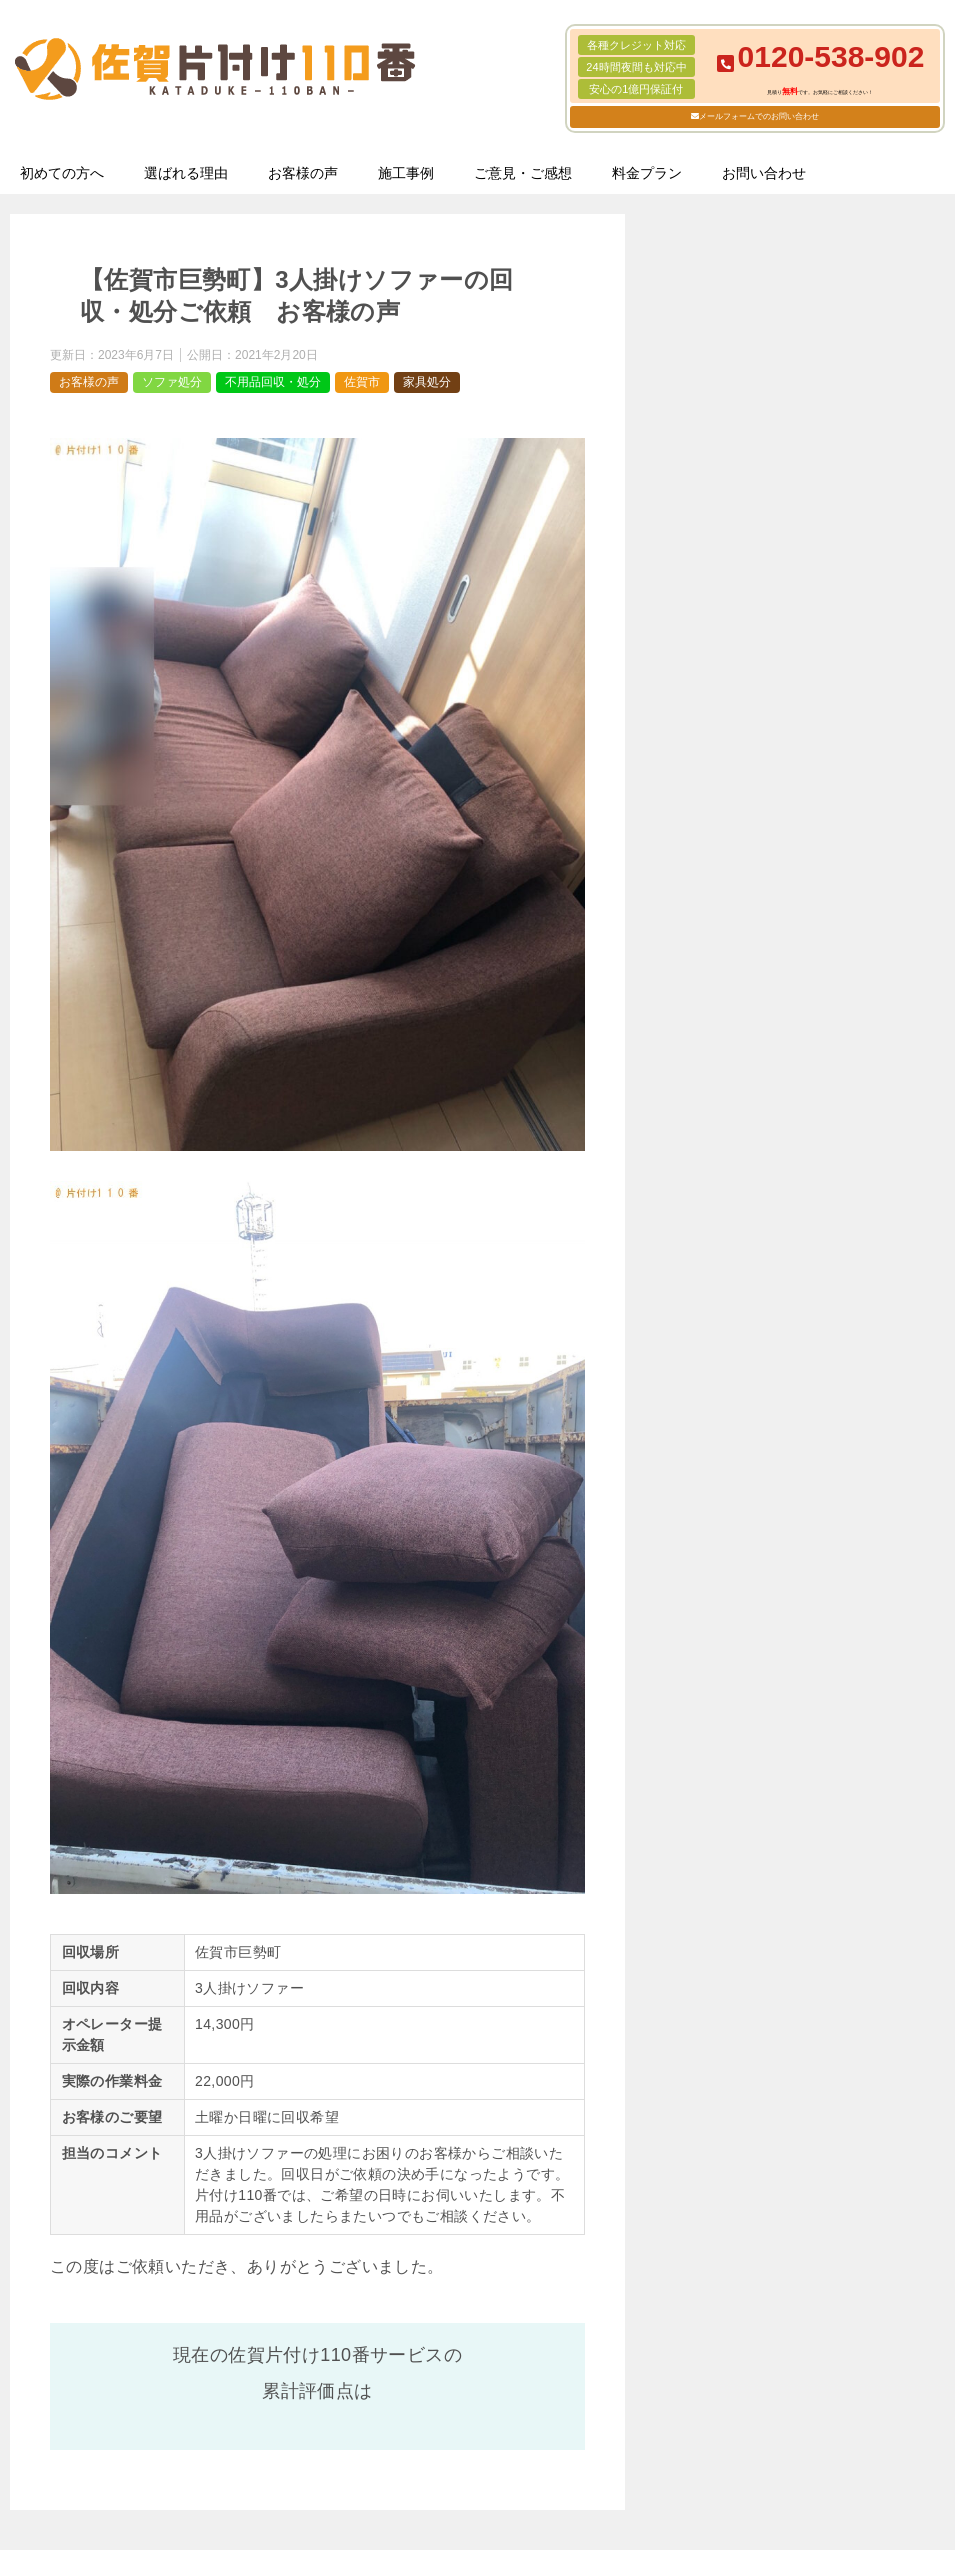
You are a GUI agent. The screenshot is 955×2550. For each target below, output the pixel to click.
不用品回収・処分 (273, 382)
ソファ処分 (172, 382)
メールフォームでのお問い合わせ (759, 116)
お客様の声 (303, 173)
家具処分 (427, 382)
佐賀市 (362, 382)
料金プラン (647, 173)
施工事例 (406, 173)
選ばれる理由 (186, 173)
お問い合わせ (764, 173)
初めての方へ (62, 173)
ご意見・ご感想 (523, 173)
